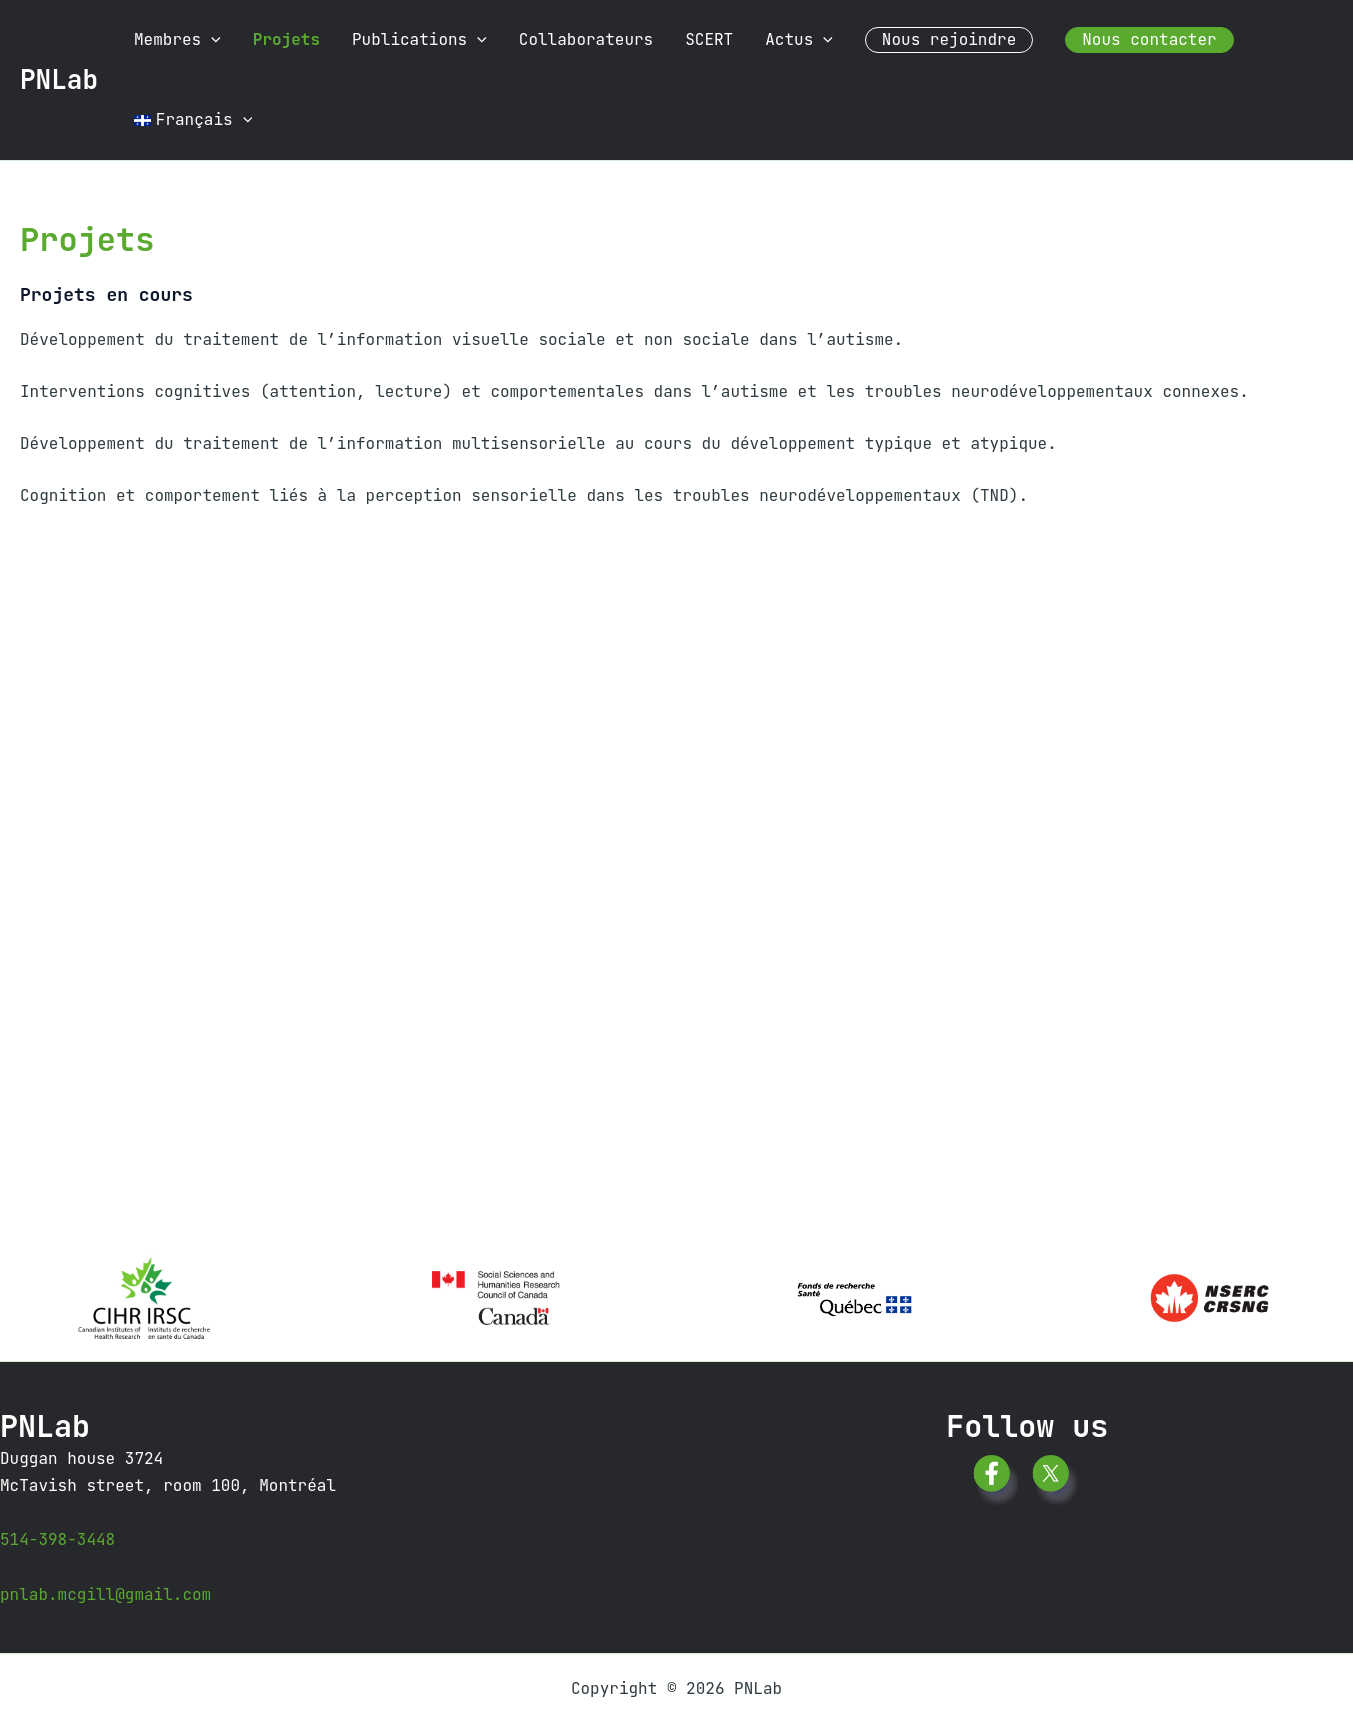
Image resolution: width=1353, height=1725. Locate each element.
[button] (211, 40)
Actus (799, 40)
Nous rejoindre (949, 39)
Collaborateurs (586, 39)
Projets (286, 39)
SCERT (709, 39)
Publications (419, 40)
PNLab (59, 79)
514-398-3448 (57, 1539)
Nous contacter (1149, 39)
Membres (177, 40)
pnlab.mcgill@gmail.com (105, 1594)
